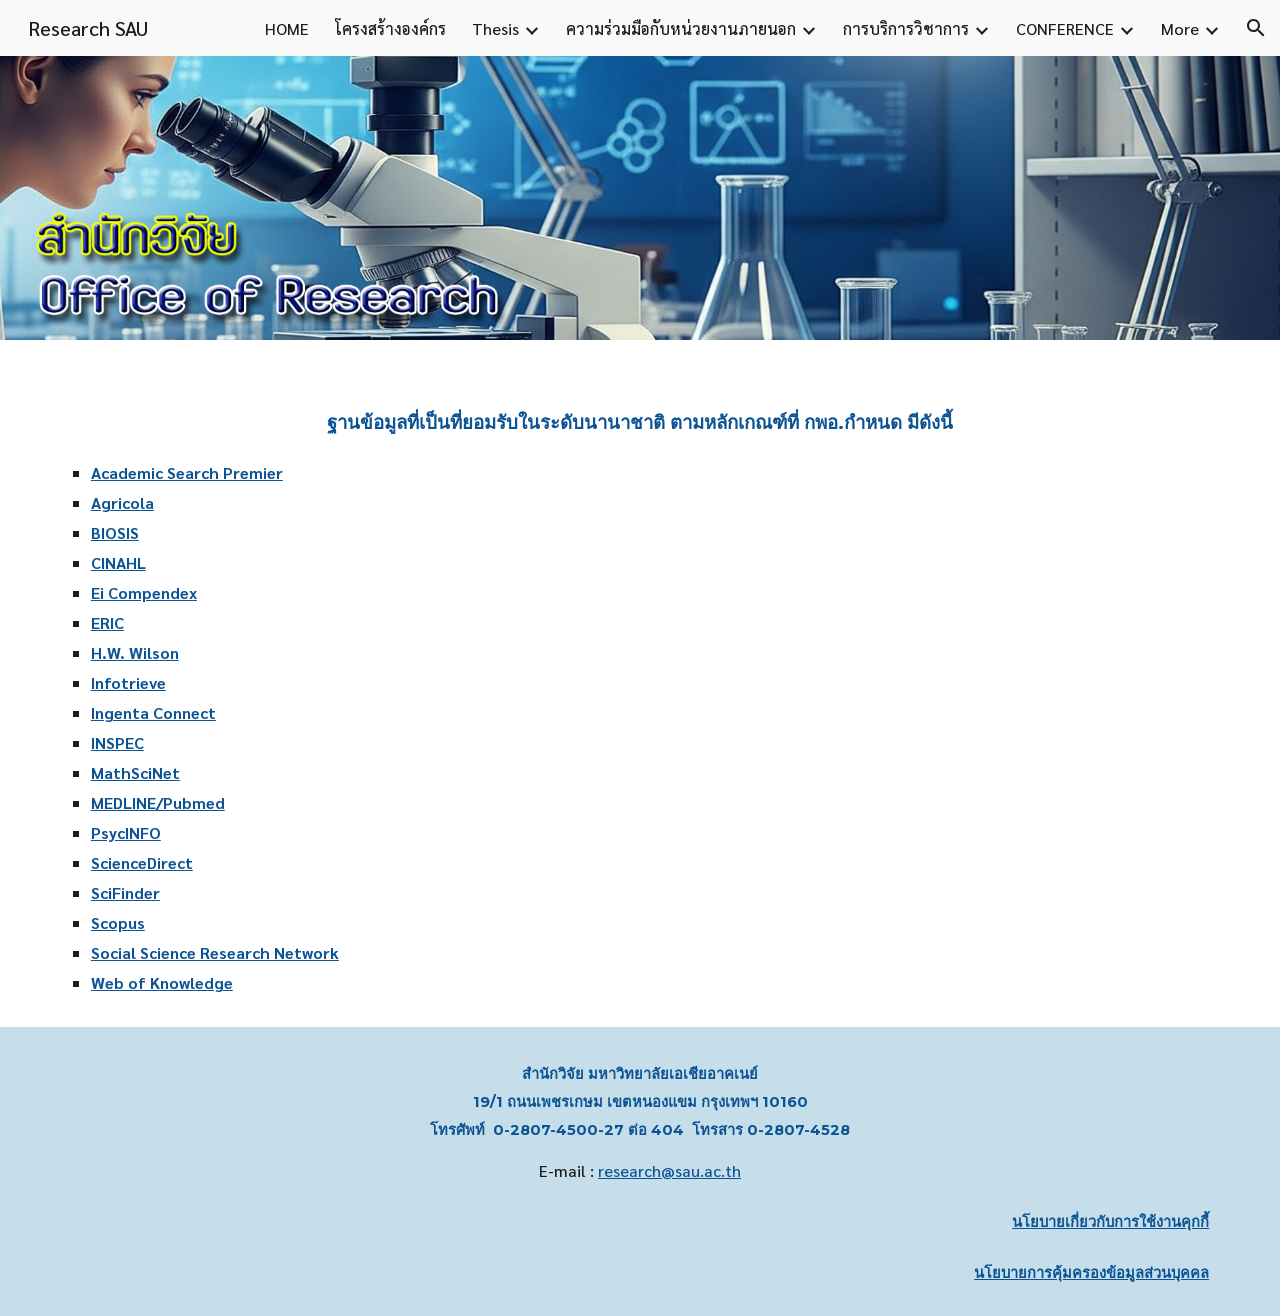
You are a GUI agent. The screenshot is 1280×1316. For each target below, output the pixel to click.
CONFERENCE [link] (1065, 28)
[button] (1256, 28)
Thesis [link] (495, 28)
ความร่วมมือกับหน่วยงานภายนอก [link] (681, 28)
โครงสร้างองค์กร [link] (390, 28)
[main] (640, 683)
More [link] (1180, 28)
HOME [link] (287, 28)
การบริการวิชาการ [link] (906, 28)
